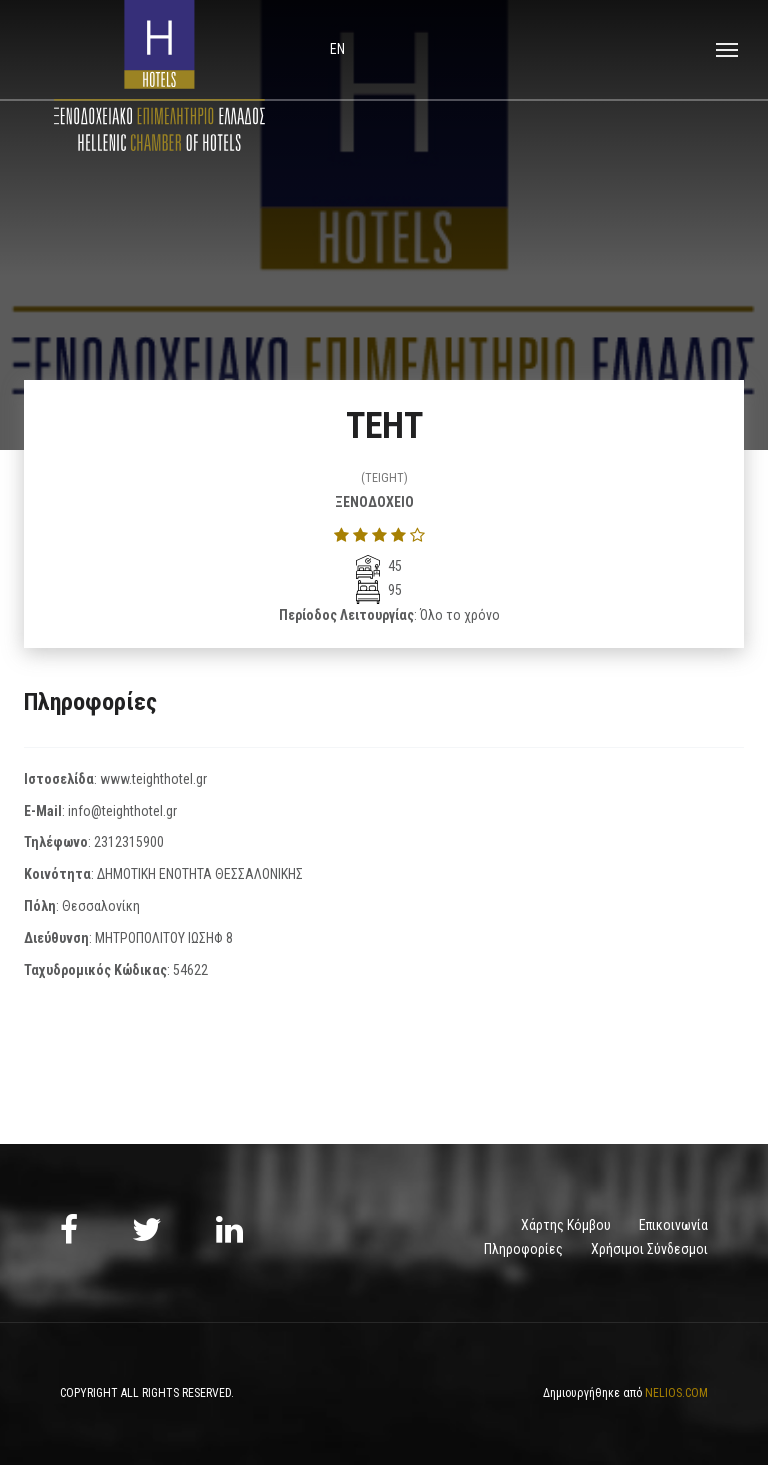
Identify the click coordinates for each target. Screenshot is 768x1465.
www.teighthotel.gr (153, 779)
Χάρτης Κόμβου (566, 1225)
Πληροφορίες (523, 1249)
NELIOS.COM (676, 1393)
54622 (190, 970)
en (337, 49)
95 (379, 590)
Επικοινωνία (673, 1225)
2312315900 (129, 842)
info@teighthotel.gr (122, 811)
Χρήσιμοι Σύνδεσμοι (649, 1249)
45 (379, 566)
